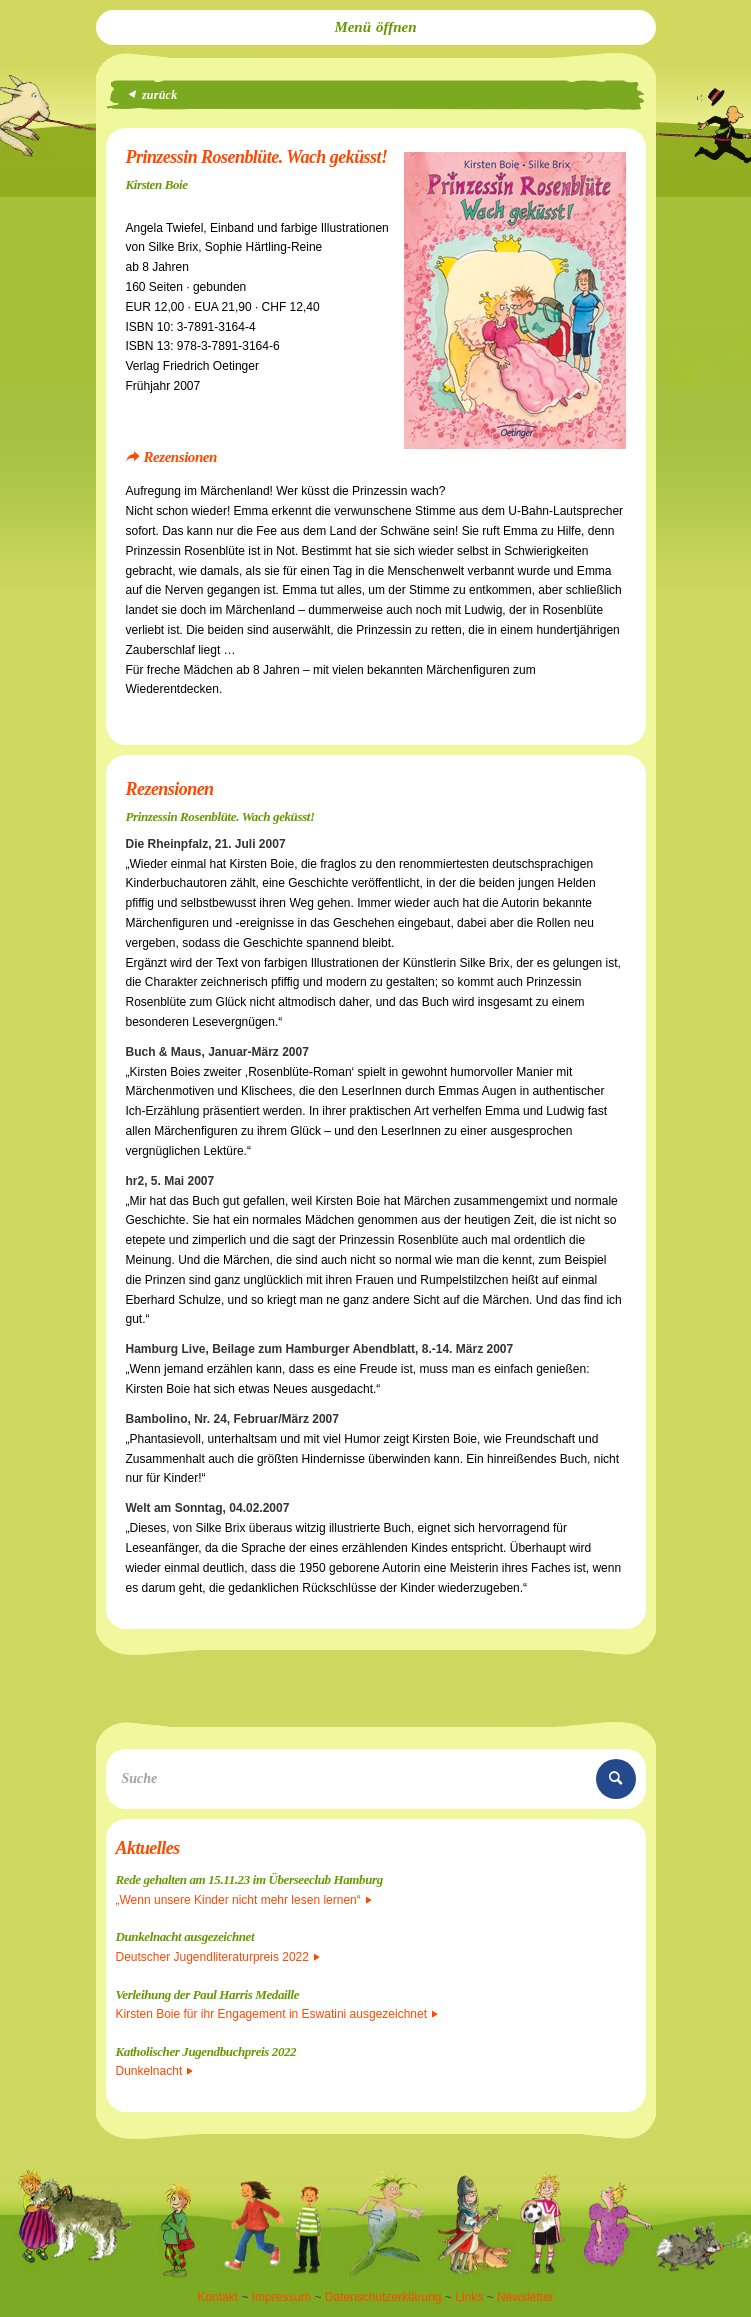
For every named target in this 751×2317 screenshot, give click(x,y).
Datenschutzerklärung (383, 2297)
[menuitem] (376, 27)
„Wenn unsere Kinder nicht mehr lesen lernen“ (244, 1900)
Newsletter (525, 2297)
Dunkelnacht (155, 2071)
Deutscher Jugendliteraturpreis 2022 (218, 1957)
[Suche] (376, 1779)
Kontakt (217, 2297)
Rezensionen (180, 457)
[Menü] (376, 27)
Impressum (281, 2297)
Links (469, 2297)
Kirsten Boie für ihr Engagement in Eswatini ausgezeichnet (277, 2014)
